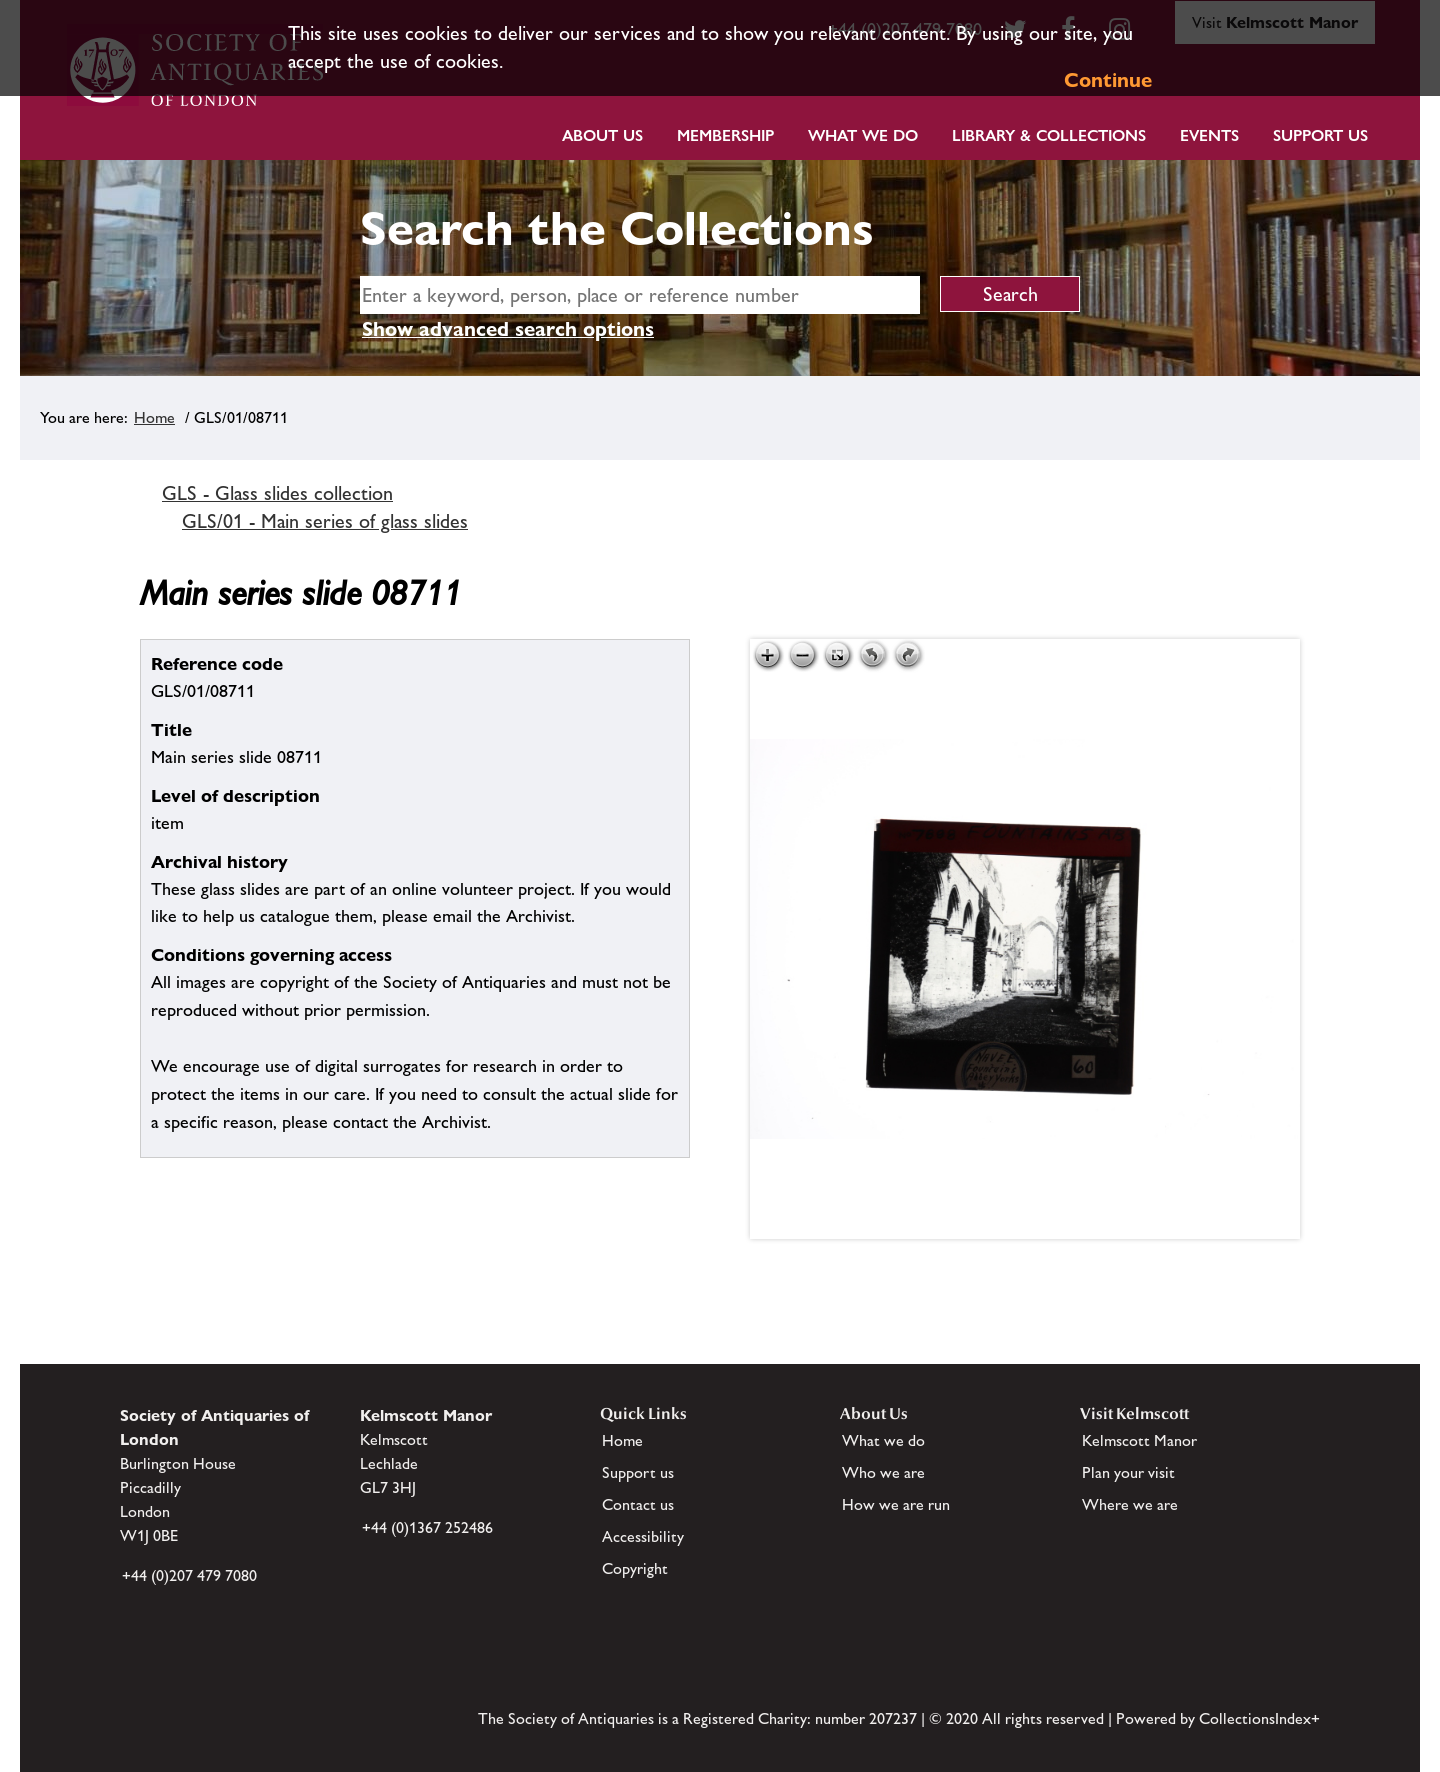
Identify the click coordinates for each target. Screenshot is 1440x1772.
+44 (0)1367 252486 (427, 1527)
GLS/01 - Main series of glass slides (325, 521)
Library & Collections (1049, 135)
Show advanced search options (508, 329)
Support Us (1320, 135)
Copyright (635, 1568)
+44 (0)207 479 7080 (189, 1575)
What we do (863, 135)
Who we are (883, 1472)
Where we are (1130, 1504)
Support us (638, 1472)
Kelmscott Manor (1139, 1440)
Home (154, 417)
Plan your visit (1128, 1472)
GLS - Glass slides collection (277, 493)
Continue (1108, 80)
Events (1209, 135)
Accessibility (643, 1536)
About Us (602, 135)
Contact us (638, 1504)
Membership (725, 135)
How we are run (896, 1504)
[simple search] (640, 295)
